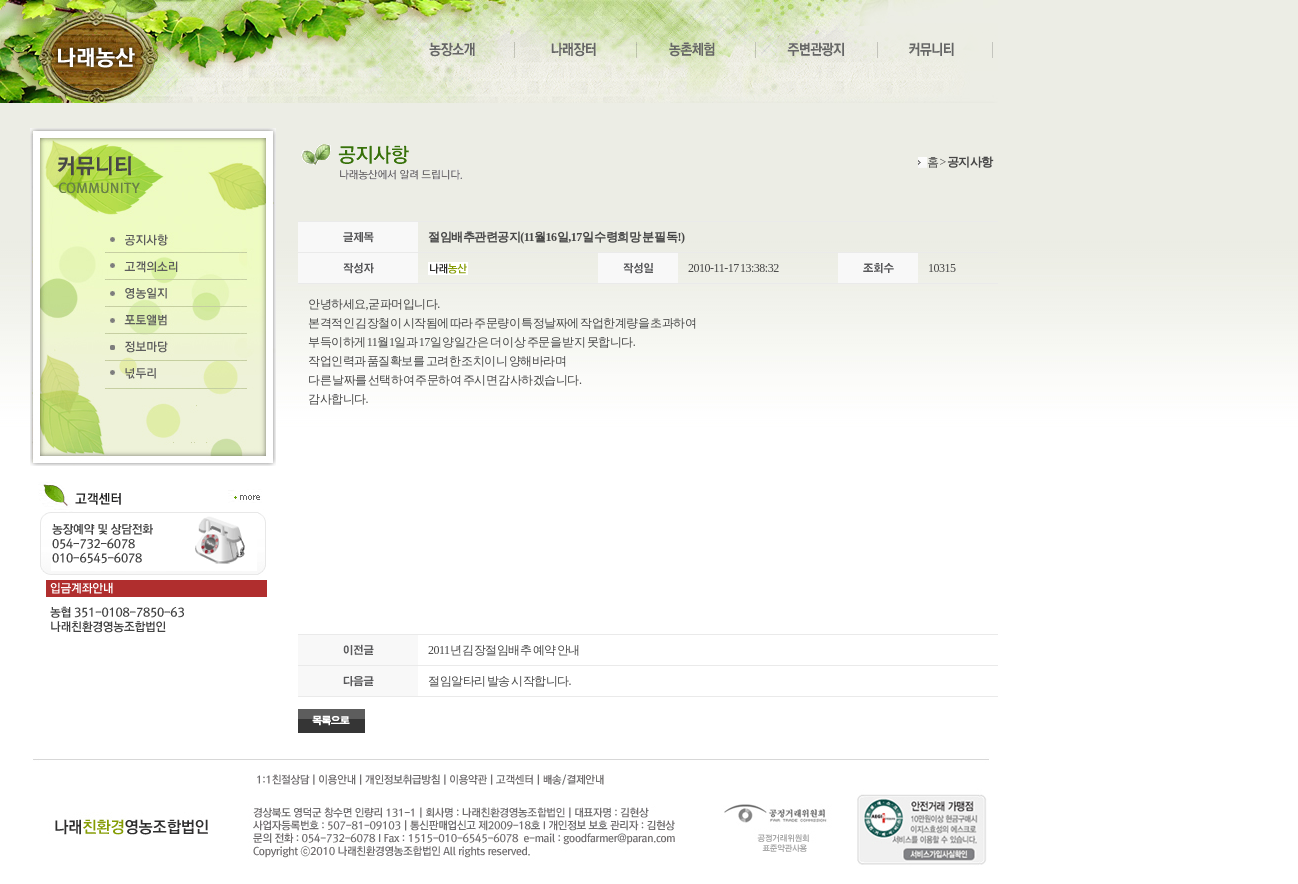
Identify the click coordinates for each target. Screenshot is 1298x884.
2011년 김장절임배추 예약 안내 (504, 650)
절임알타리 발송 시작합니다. (499, 681)
